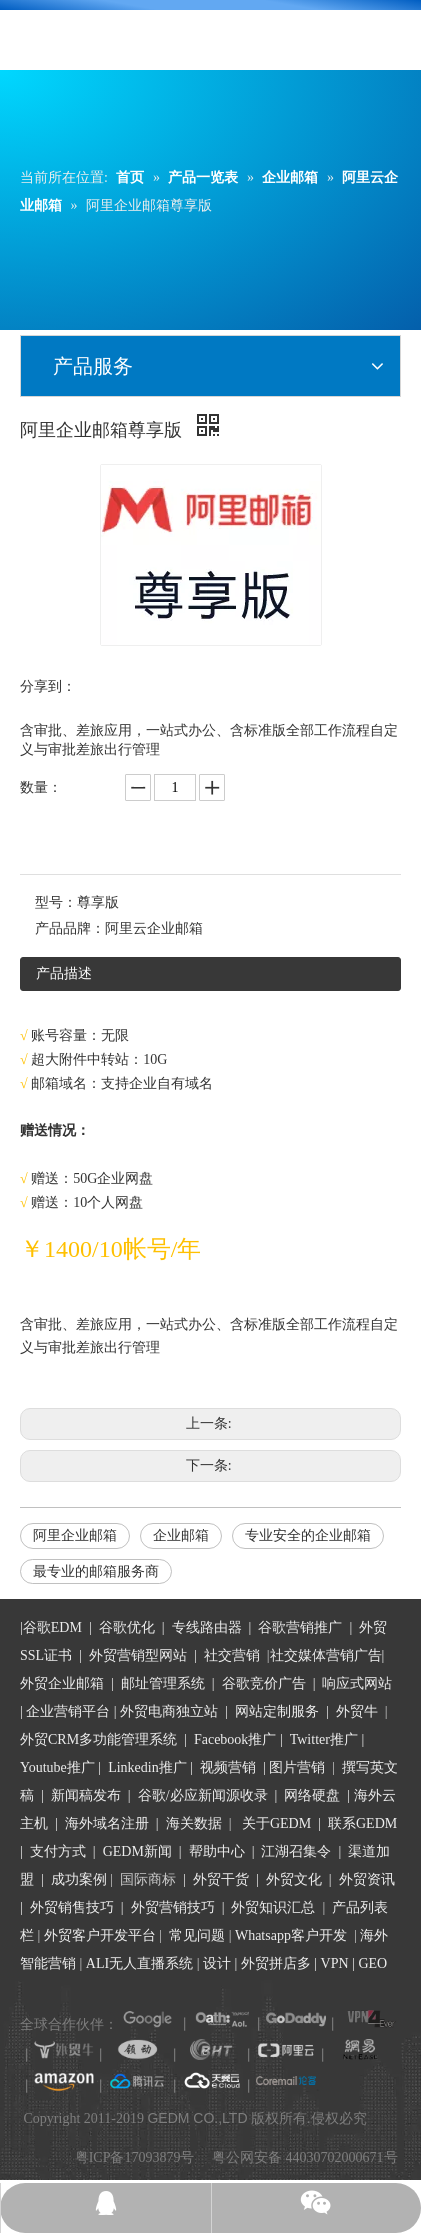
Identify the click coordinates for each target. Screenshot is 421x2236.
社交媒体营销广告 (326, 1655)
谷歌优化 (127, 1627)
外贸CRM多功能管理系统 (98, 1739)
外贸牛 (357, 1711)
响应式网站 (357, 1683)
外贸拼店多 (276, 1963)
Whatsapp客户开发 (291, 1935)
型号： (56, 902)
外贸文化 (294, 1879)
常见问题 (197, 1935)
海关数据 (196, 1823)
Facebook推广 (235, 1739)
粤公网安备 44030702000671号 (305, 2157)
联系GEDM (362, 1823)
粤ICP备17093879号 (135, 2157)
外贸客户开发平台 (100, 1935)
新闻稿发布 (84, 1795)
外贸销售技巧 (72, 1907)
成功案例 (81, 1879)
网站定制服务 (277, 1711)
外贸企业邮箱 (64, 1683)
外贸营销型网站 (138, 1655)
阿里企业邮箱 (75, 1535)
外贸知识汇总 (273, 1907)
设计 (217, 1963)
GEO (371, 1963)
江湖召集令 (296, 1851)
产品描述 (64, 973)
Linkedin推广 (147, 1767)
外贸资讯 (367, 1879)
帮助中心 (217, 1851)
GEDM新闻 (135, 1851)
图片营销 (297, 1767)
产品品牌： (70, 928)
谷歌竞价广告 (262, 1683)
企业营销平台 (68, 1711)
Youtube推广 (57, 1767)
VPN (335, 1963)
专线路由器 (207, 1627)
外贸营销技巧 (173, 1907)
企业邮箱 (181, 1535)
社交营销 (232, 1655)
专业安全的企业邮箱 (308, 1535)
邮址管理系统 (163, 1683)
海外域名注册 (107, 1823)
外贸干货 (221, 1879)
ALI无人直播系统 (139, 1963)
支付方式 (58, 1851)
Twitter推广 (324, 1739)
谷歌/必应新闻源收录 (203, 1795)
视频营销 (228, 1767)
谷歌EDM (52, 1627)
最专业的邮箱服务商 (96, 1571)
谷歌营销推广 (300, 1627)
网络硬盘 (312, 1795)
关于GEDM (276, 1823)
